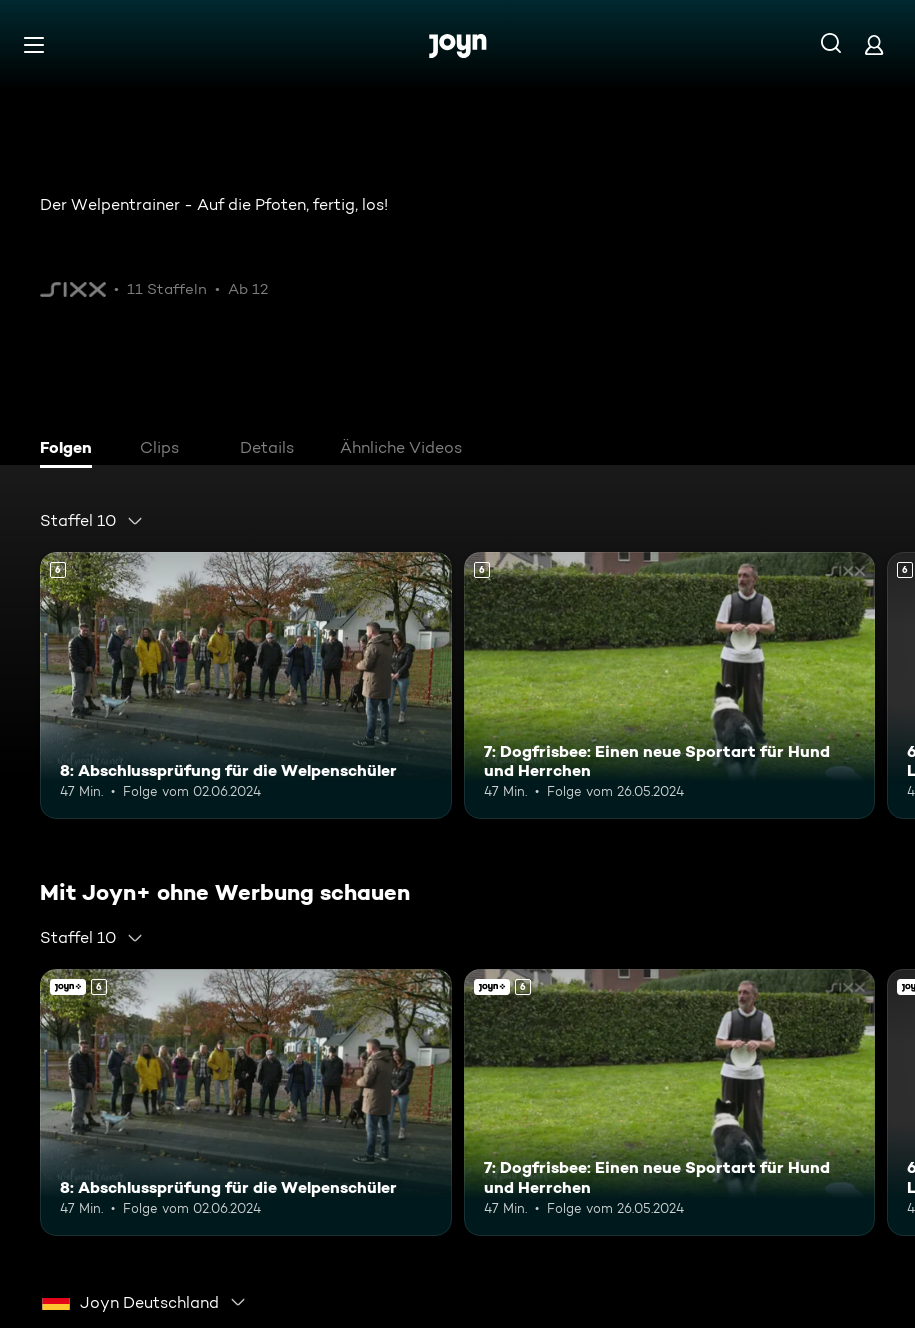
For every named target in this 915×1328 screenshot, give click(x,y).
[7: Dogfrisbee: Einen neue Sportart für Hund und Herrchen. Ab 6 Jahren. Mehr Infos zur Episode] (670, 685)
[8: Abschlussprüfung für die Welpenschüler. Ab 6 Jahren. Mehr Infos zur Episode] (246, 685)
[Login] (874, 44)
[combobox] (92, 521)
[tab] (71, 450)
